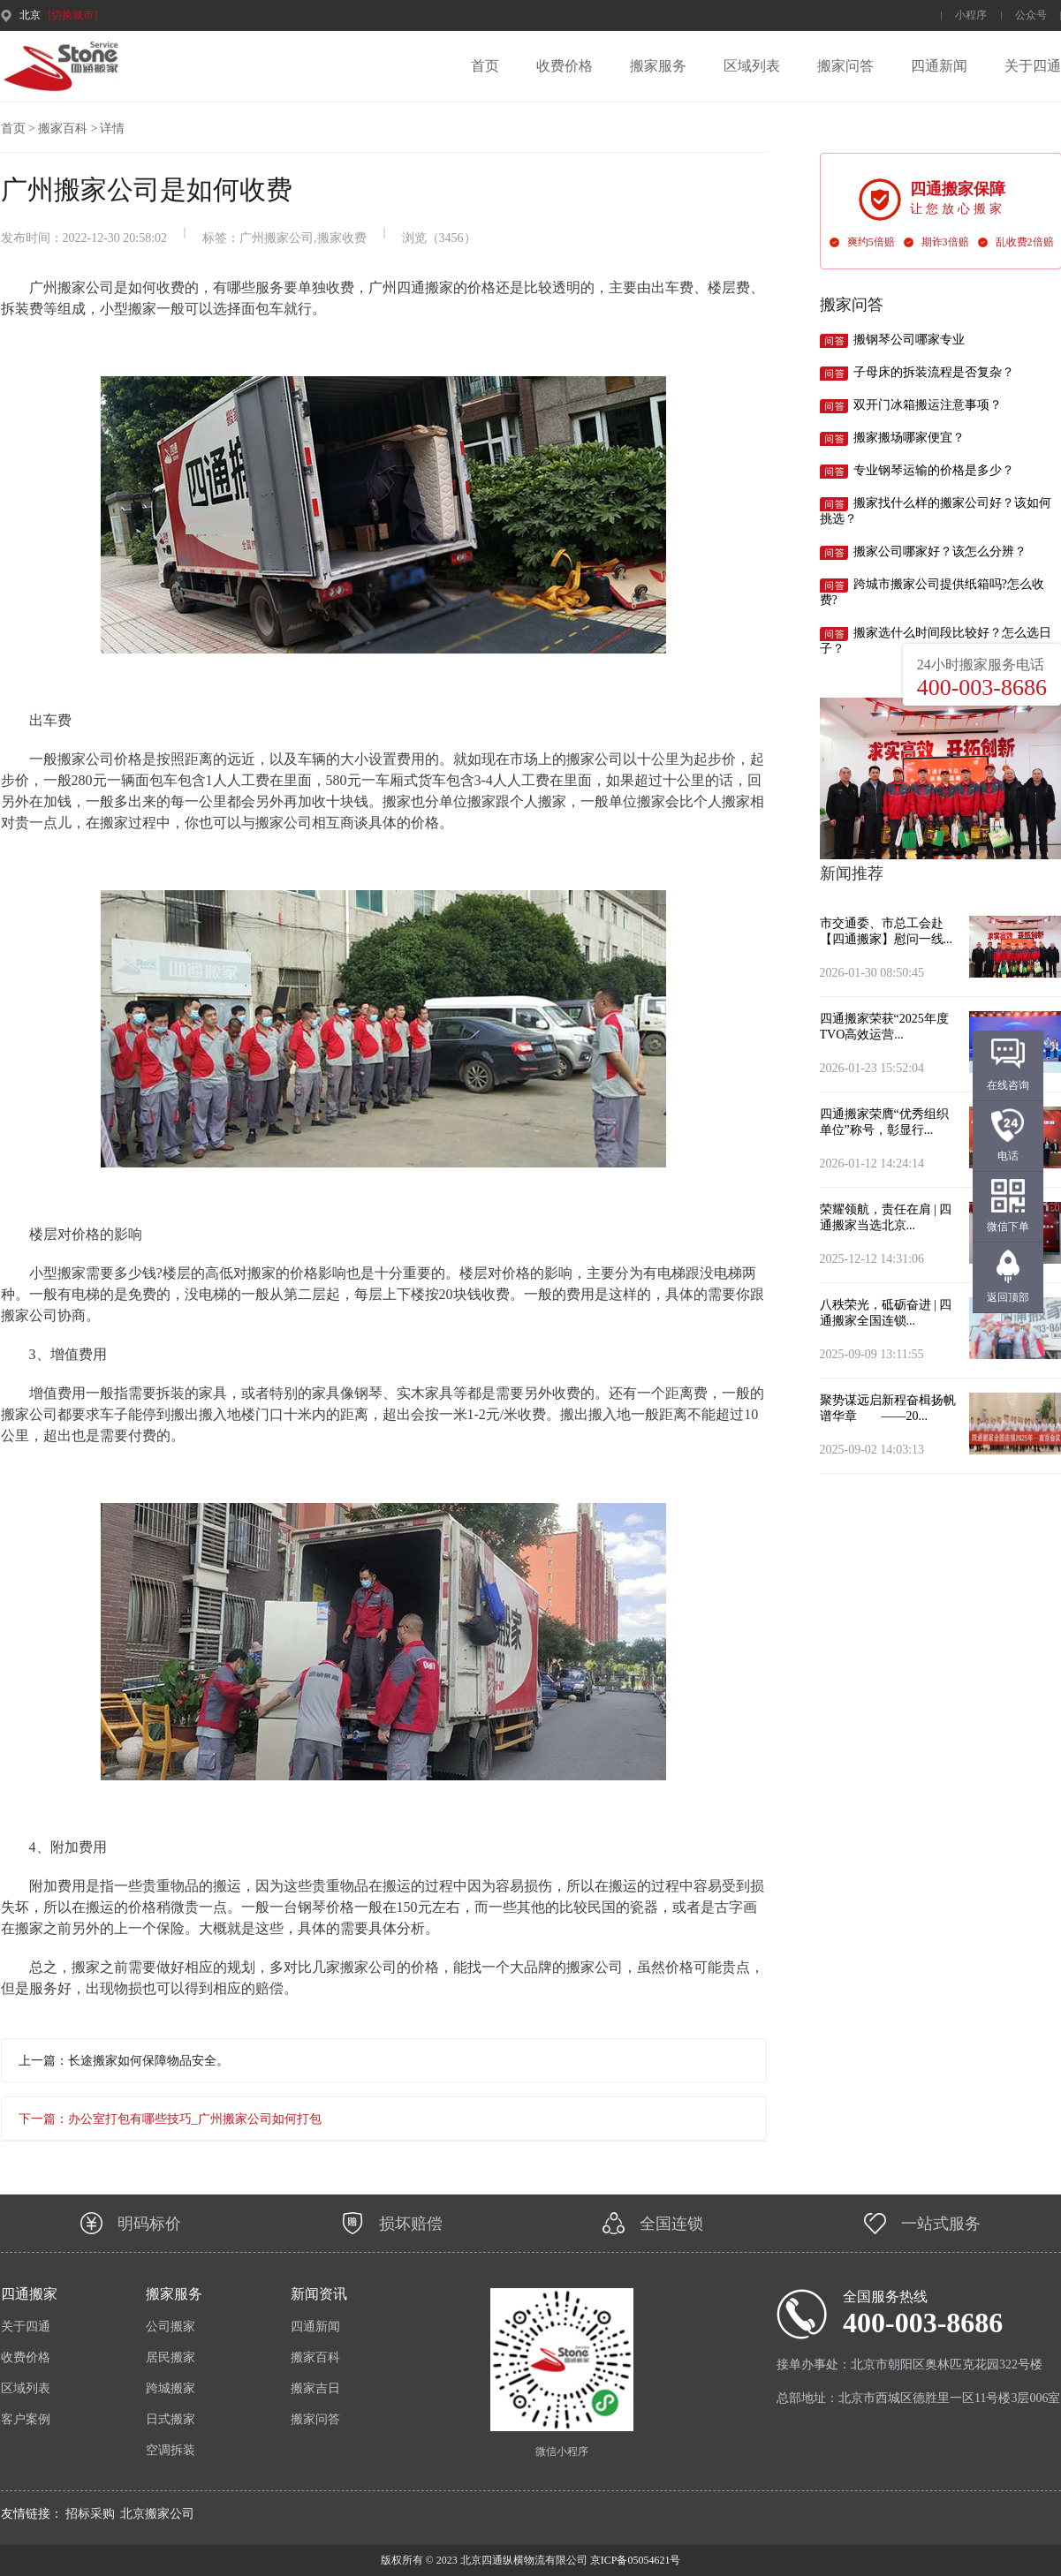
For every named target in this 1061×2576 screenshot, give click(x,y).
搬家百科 (315, 2357)
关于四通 (1032, 65)
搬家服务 (658, 65)
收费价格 (564, 65)
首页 (485, 65)
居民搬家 (170, 2357)
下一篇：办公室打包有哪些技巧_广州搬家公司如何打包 (170, 2119)
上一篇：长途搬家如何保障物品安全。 (124, 2060)
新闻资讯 (319, 2293)
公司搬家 (170, 2326)
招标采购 (90, 2513)
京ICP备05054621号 (634, 2560)
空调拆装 (170, 2450)
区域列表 (752, 65)
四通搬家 (29, 2293)
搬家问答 (845, 65)
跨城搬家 (170, 2388)
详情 (112, 128)
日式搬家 (170, 2419)
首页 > (18, 128)
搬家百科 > (67, 128)
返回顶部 (1008, 1297)
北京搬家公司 (157, 2513)
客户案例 (25, 2419)
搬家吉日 (315, 2388)
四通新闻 (939, 65)
